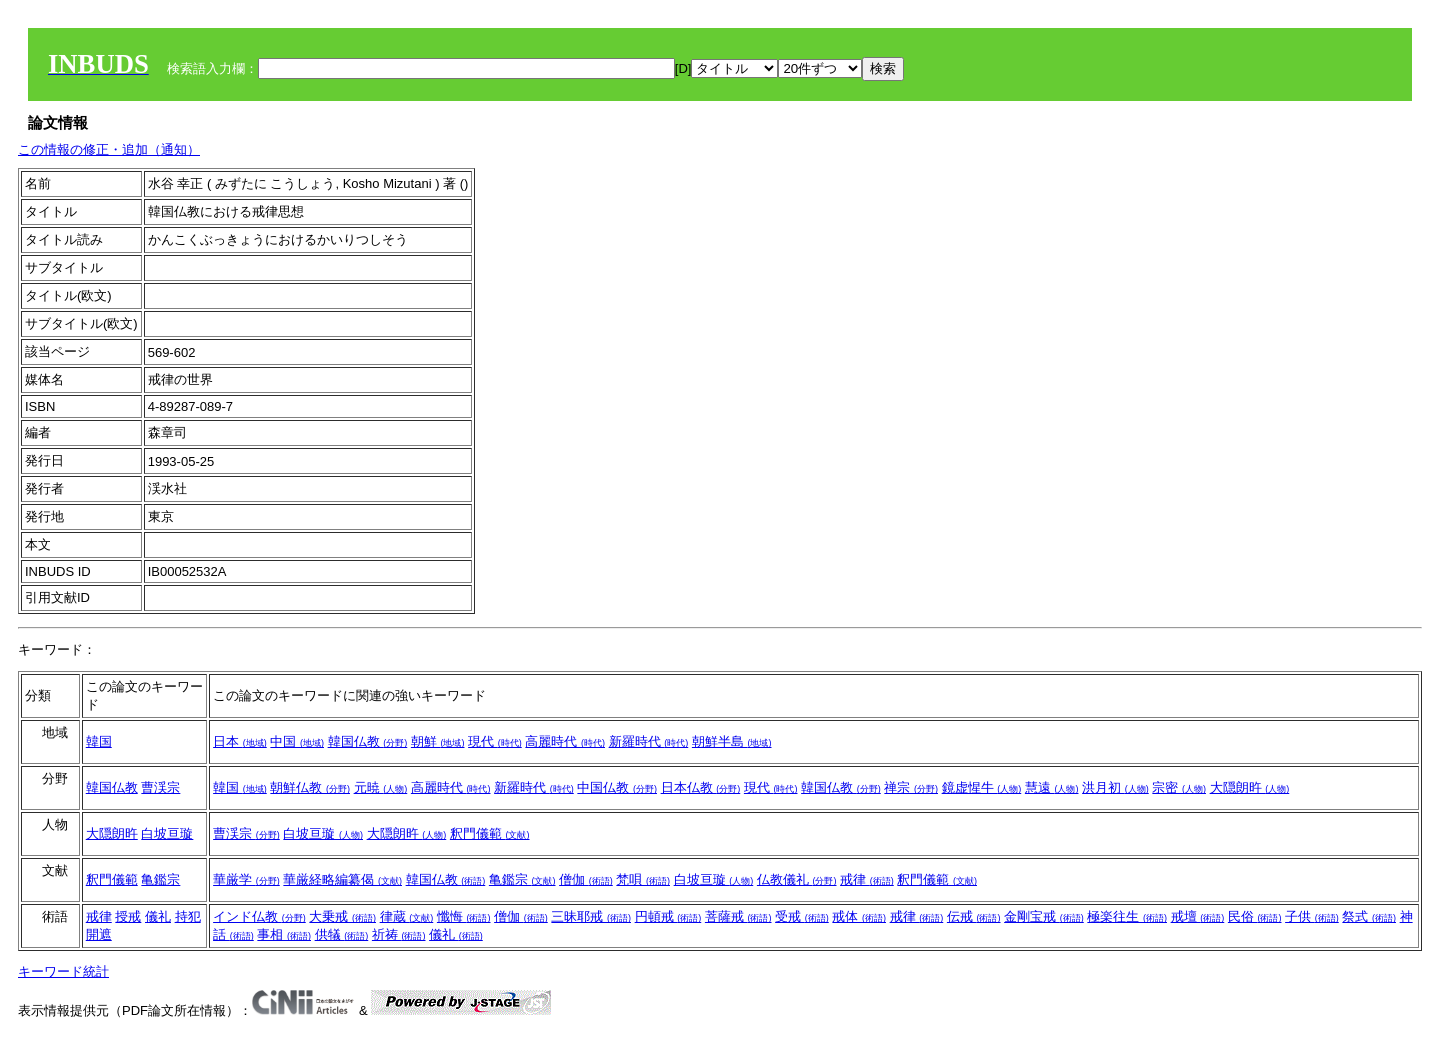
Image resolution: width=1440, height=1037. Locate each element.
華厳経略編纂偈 (342, 879)
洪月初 (1115, 787)
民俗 (1255, 916)
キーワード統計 (63, 971)
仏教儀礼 (797, 879)
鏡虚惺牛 (982, 787)
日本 (240, 741)
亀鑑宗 (160, 879)
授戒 (128, 916)
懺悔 (464, 916)
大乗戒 (342, 916)
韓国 (99, 741)
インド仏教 (259, 916)
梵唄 (643, 879)
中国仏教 (617, 787)
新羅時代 (649, 741)
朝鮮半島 (732, 741)
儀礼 (158, 916)
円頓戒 (668, 916)
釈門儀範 (490, 833)
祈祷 (399, 934)
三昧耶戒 (591, 916)
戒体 (859, 916)
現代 (495, 741)
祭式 (1369, 916)
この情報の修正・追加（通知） (109, 149)
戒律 (867, 879)
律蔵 (407, 916)
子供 (1312, 916)
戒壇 (1198, 916)
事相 (284, 934)
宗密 (1179, 787)
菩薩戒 (738, 916)
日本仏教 (701, 787)
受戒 (802, 916)
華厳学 (246, 879)
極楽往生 (1127, 916)
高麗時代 (565, 741)
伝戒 (974, 916)
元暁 (381, 787)
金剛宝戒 (1044, 916)
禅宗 (911, 787)
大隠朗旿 (1250, 787)
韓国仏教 (368, 741)
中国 (297, 741)
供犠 (342, 934)
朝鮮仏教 (310, 787)
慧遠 (1052, 787)
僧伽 (586, 879)
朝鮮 (438, 741)
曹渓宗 (160, 787)
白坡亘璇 (167, 833)
